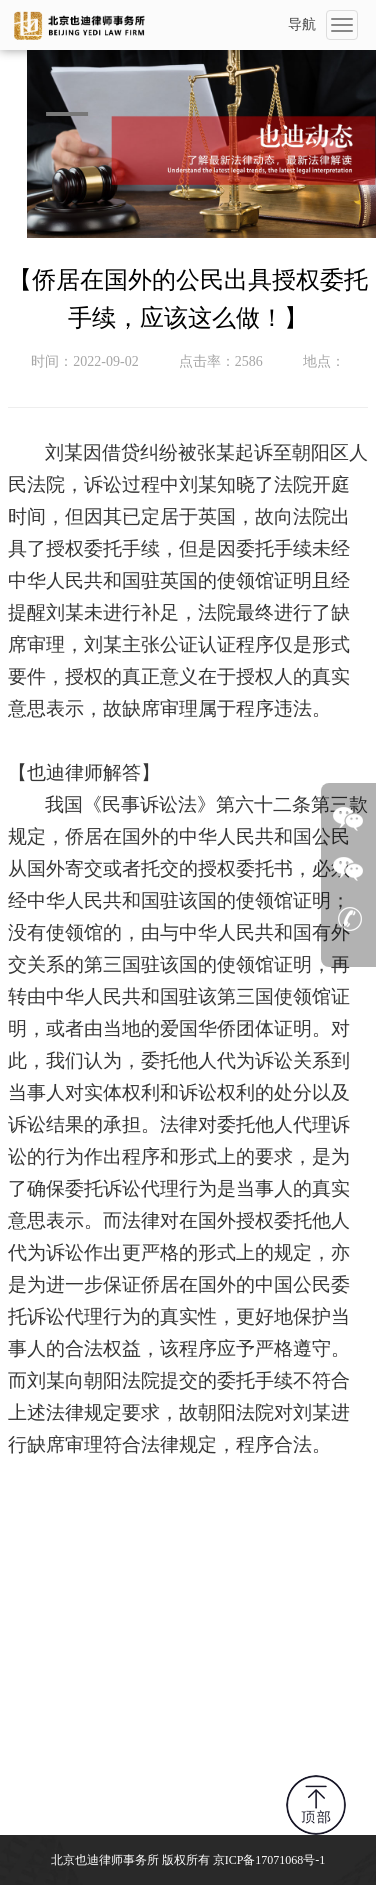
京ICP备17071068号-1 (269, 1860)
